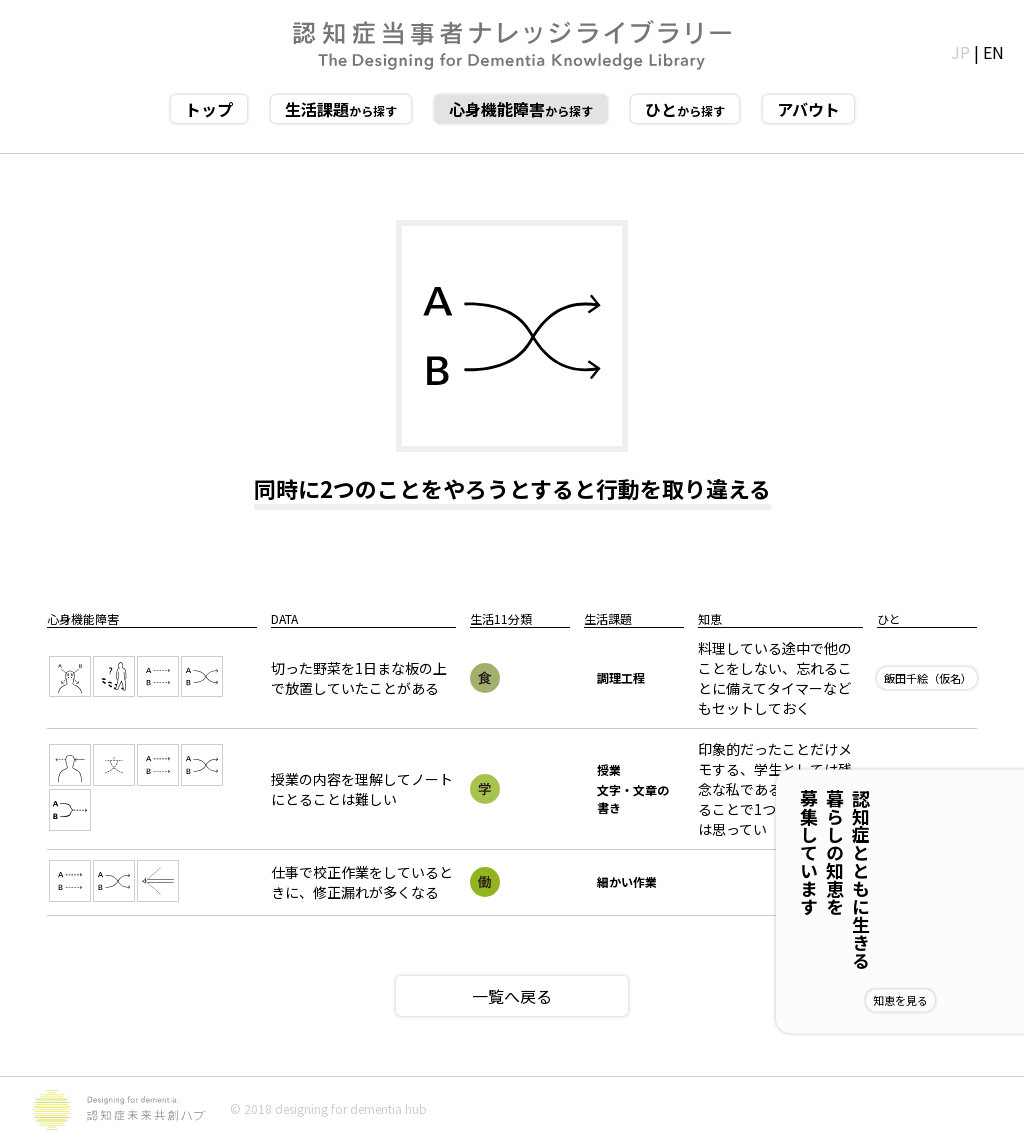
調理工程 (621, 677)
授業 (609, 769)
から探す (341, 109)
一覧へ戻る (512, 996)
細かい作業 (627, 881)
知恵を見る (965, 1000)
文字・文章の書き (633, 798)
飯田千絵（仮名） (928, 678)
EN (993, 52)
